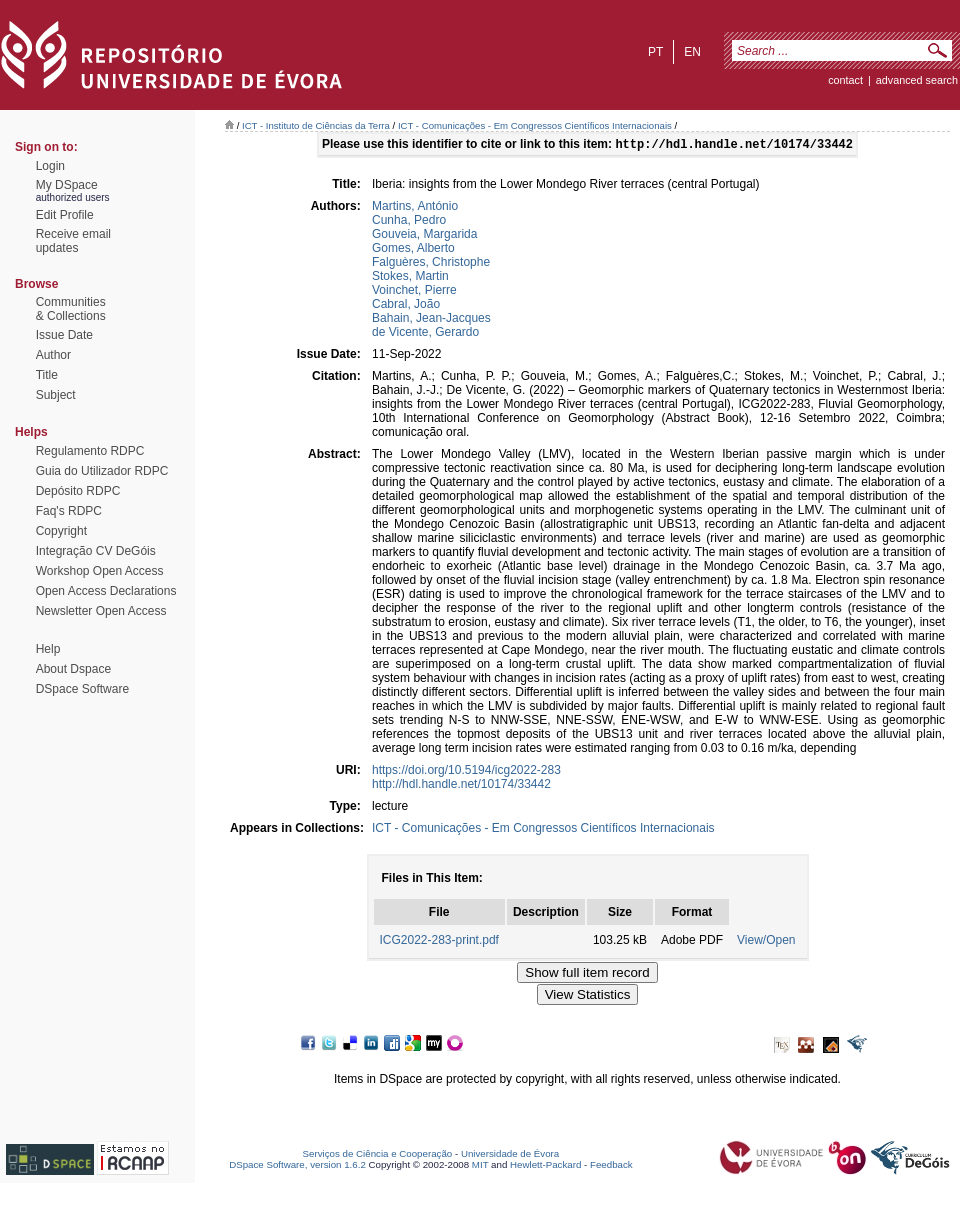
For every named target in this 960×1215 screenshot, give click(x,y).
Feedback (611, 1166)
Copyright (61, 531)
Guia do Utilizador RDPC (102, 471)
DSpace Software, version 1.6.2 (297, 1166)
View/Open (766, 942)
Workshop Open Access (100, 571)
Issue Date (64, 335)
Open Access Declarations (106, 591)
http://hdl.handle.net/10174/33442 (461, 786)
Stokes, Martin (410, 278)
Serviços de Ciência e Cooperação (378, 1155)
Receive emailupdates (73, 241)
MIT (480, 1166)
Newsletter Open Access (101, 611)
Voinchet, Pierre (414, 292)
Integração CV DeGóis (96, 551)
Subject (56, 395)
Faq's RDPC (69, 511)
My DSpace (67, 185)
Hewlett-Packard (545, 1166)
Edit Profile (65, 215)
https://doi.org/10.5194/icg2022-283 (466, 772)
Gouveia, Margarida (424, 236)
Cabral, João (406, 306)
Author (53, 355)
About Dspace (73, 669)
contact (845, 80)
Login (50, 166)
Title (47, 375)
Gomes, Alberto (413, 250)
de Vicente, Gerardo (425, 334)
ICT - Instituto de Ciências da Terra (316, 125)
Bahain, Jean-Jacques (431, 320)
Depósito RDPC (78, 491)
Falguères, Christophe (431, 264)
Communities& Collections (71, 309)
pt (655, 52)
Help (48, 649)
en (692, 52)
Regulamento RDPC (90, 451)
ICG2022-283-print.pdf (439, 942)
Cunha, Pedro (409, 222)
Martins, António (415, 208)
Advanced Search (917, 80)
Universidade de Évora (510, 1155)
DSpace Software (82, 689)
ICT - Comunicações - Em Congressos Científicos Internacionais (535, 125)
